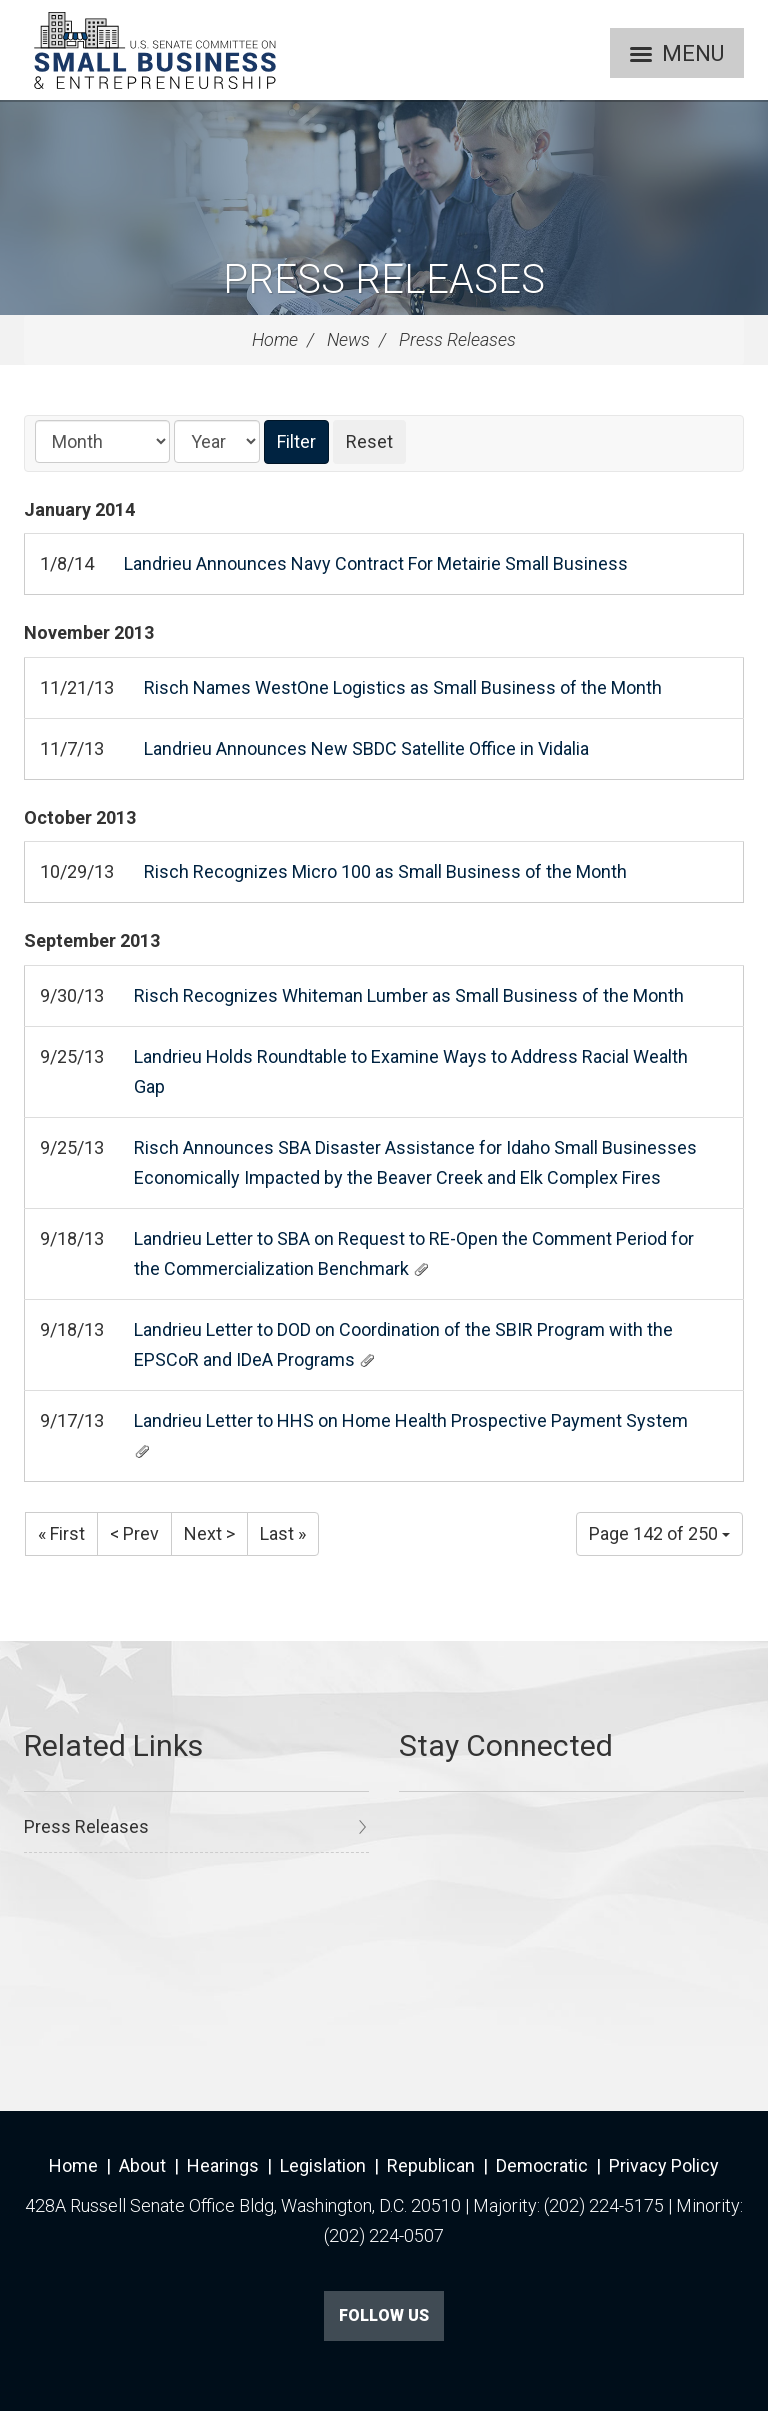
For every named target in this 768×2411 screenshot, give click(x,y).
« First (61, 1533)
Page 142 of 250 (659, 1533)
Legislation (323, 2165)
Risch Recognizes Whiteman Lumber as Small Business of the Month (409, 995)
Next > (209, 1533)
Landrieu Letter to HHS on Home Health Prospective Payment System (411, 1420)
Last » (283, 1533)
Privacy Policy (664, 2165)
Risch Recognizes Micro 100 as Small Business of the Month (385, 871)
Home (275, 339)
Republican (431, 2165)
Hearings (223, 2165)
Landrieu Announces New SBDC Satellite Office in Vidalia (366, 748)
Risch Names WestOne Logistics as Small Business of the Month (403, 687)
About (142, 2165)
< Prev (134, 1533)
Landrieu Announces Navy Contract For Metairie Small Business (376, 563)
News (348, 339)
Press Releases (384, 279)
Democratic (542, 2165)
